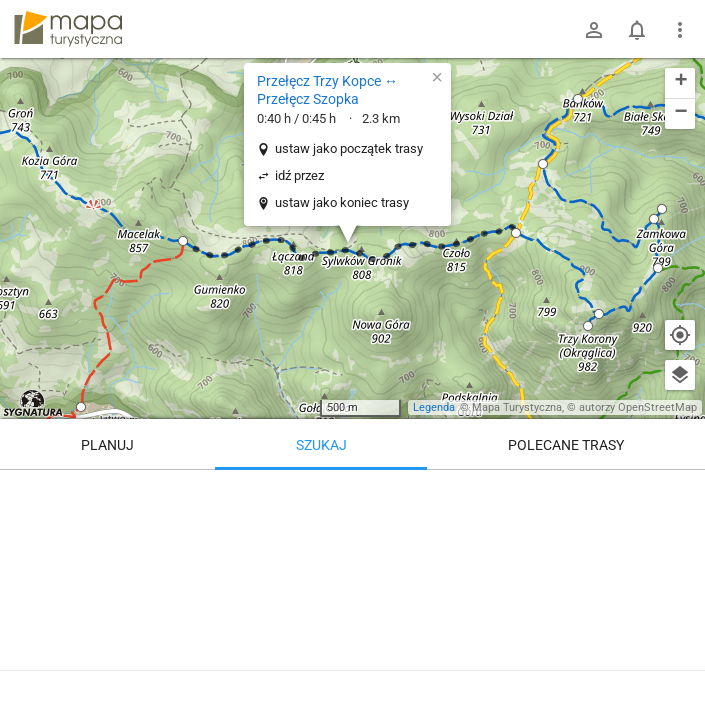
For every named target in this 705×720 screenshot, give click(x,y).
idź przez (299, 175)
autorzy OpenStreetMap (638, 407)
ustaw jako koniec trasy (342, 202)
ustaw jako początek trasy (349, 148)
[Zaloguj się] (594, 30)
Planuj (107, 445)
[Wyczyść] (680, 492)
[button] (183, 241)
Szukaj (321, 445)
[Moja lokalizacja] (680, 335)
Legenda (434, 407)
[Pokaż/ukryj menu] (680, 30)
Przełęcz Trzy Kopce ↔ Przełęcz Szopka (327, 90)
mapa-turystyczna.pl (68, 29)
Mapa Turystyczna (517, 407)
